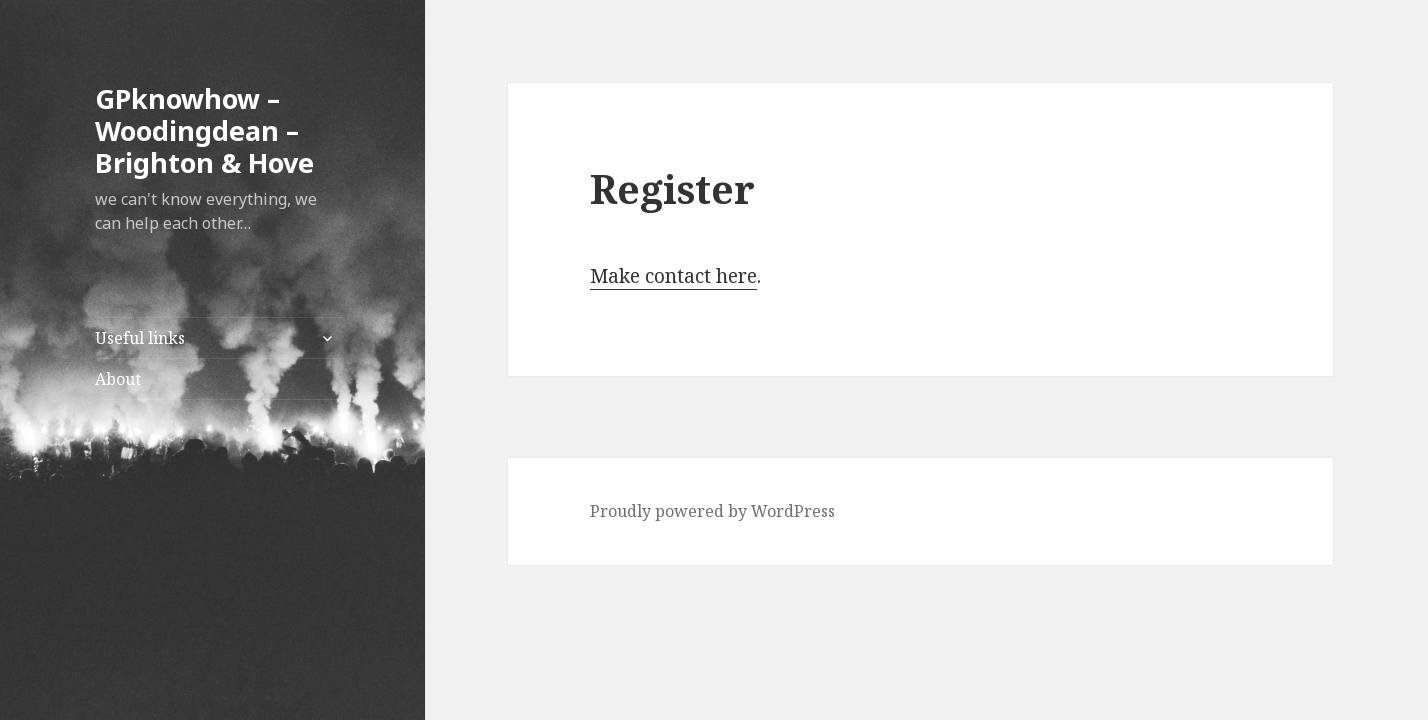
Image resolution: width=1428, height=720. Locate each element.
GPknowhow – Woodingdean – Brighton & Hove (204, 130)
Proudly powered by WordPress (712, 511)
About (118, 379)
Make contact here (673, 276)
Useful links (140, 338)
